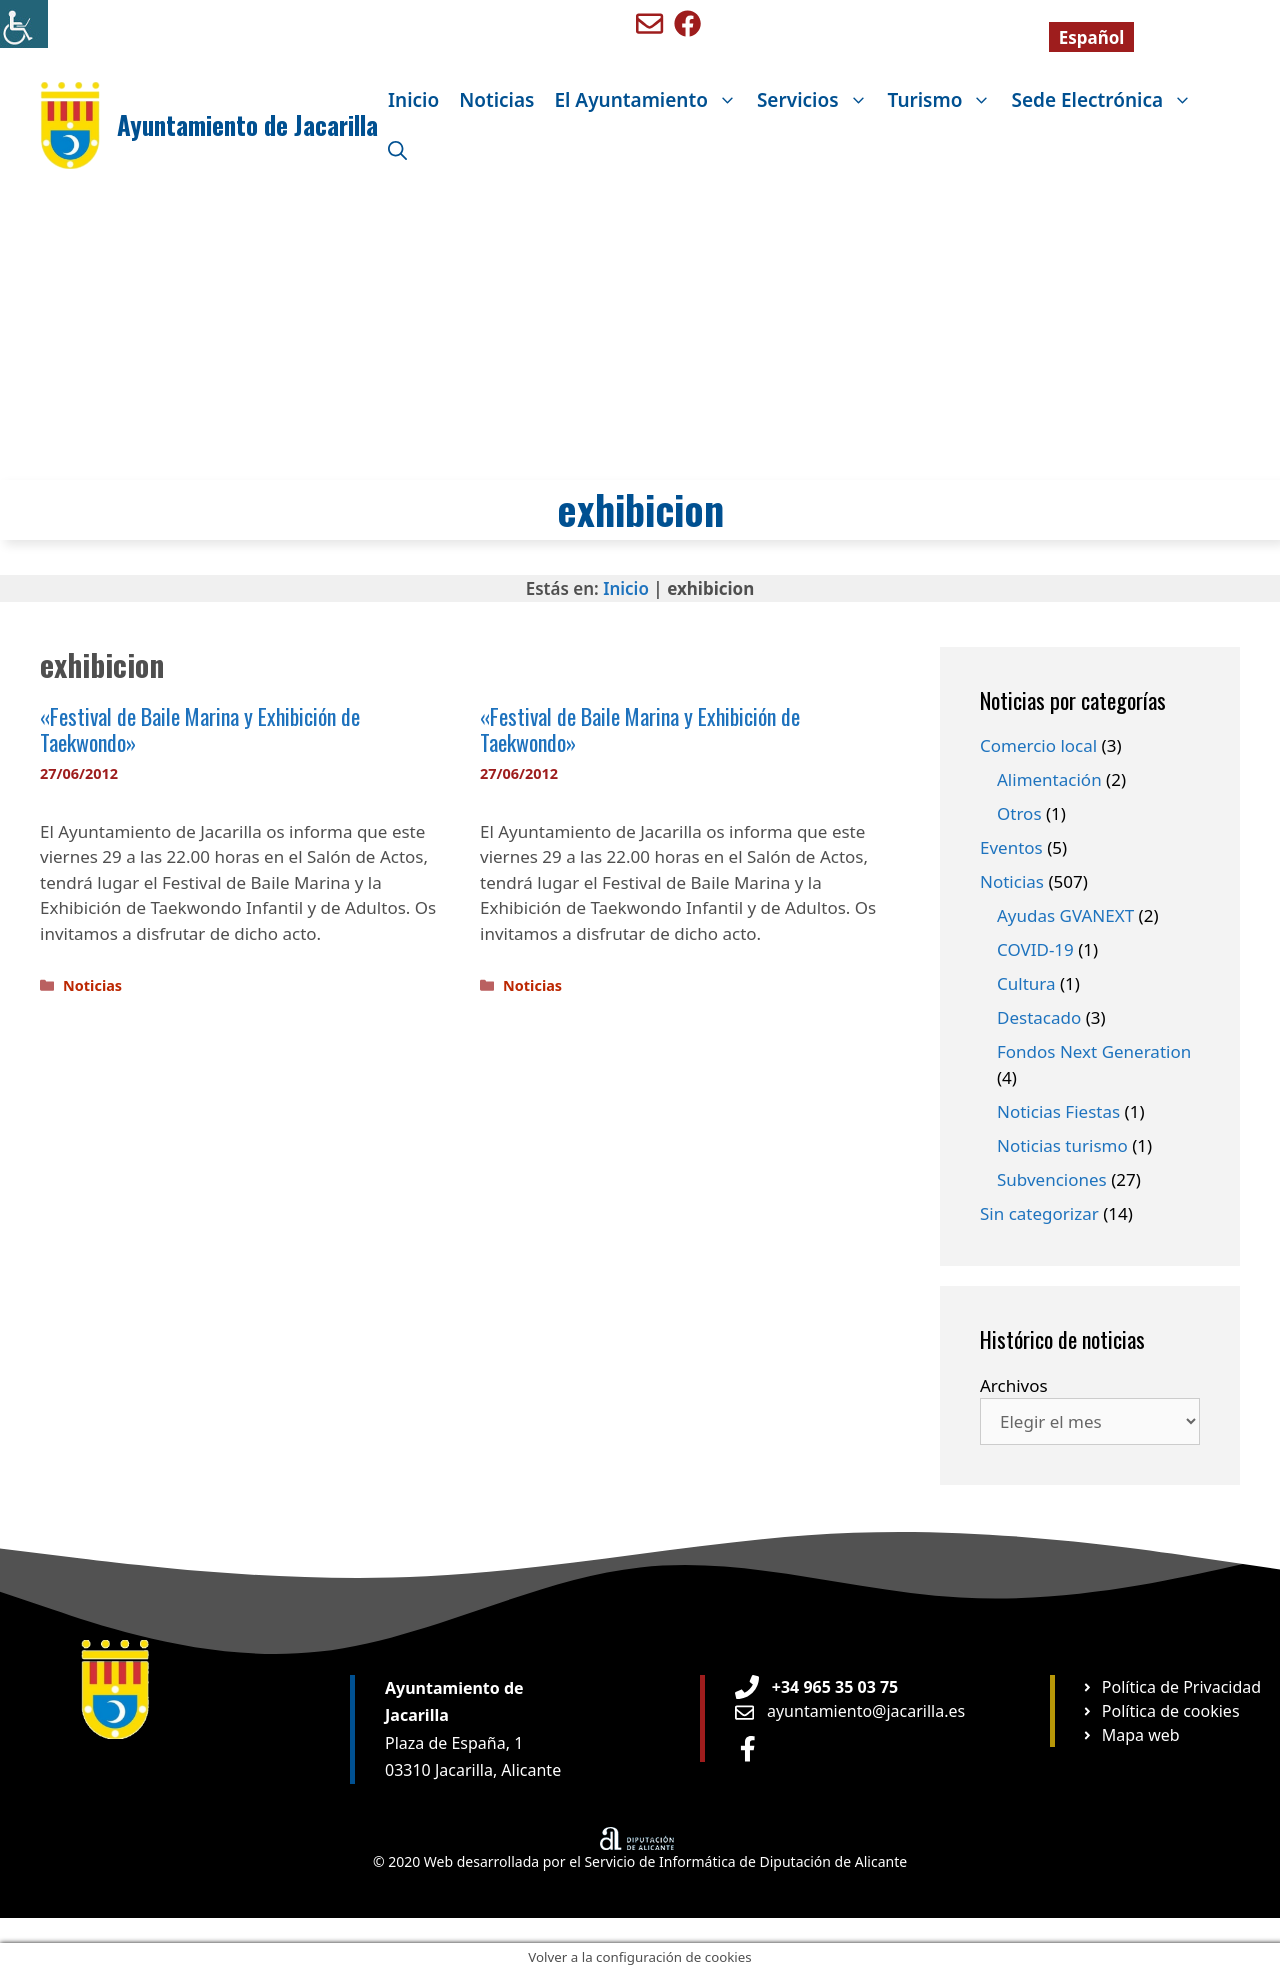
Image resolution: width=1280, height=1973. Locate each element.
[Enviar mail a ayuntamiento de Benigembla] (649, 23)
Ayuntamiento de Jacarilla (247, 124)
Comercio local (1038, 745)
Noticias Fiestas (1058, 1111)
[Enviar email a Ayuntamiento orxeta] (850, 1711)
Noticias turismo (1062, 1145)
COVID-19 (1035, 949)
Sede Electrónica (1106, 100)
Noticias (496, 100)
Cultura (1026, 983)
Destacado (1039, 1017)
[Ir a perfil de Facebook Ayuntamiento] (748, 1748)
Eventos (1011, 847)
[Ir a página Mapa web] (1130, 1735)
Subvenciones (1052, 1179)
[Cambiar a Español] (1092, 37)
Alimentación (1049, 779)
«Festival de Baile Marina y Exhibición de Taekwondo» (200, 729)
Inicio (413, 100)
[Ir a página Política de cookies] (1160, 1711)
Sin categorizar (1039, 1213)
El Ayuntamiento (650, 100)
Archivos (1014, 1385)
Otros (1019, 813)
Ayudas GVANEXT (1065, 915)
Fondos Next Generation (1094, 1051)
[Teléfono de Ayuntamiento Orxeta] (816, 1687)
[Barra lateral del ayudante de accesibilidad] (24, 24)
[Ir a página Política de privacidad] (1171, 1687)
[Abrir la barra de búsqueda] (397, 150)
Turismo (945, 100)
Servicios (817, 100)
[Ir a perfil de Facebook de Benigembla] (687, 23)
